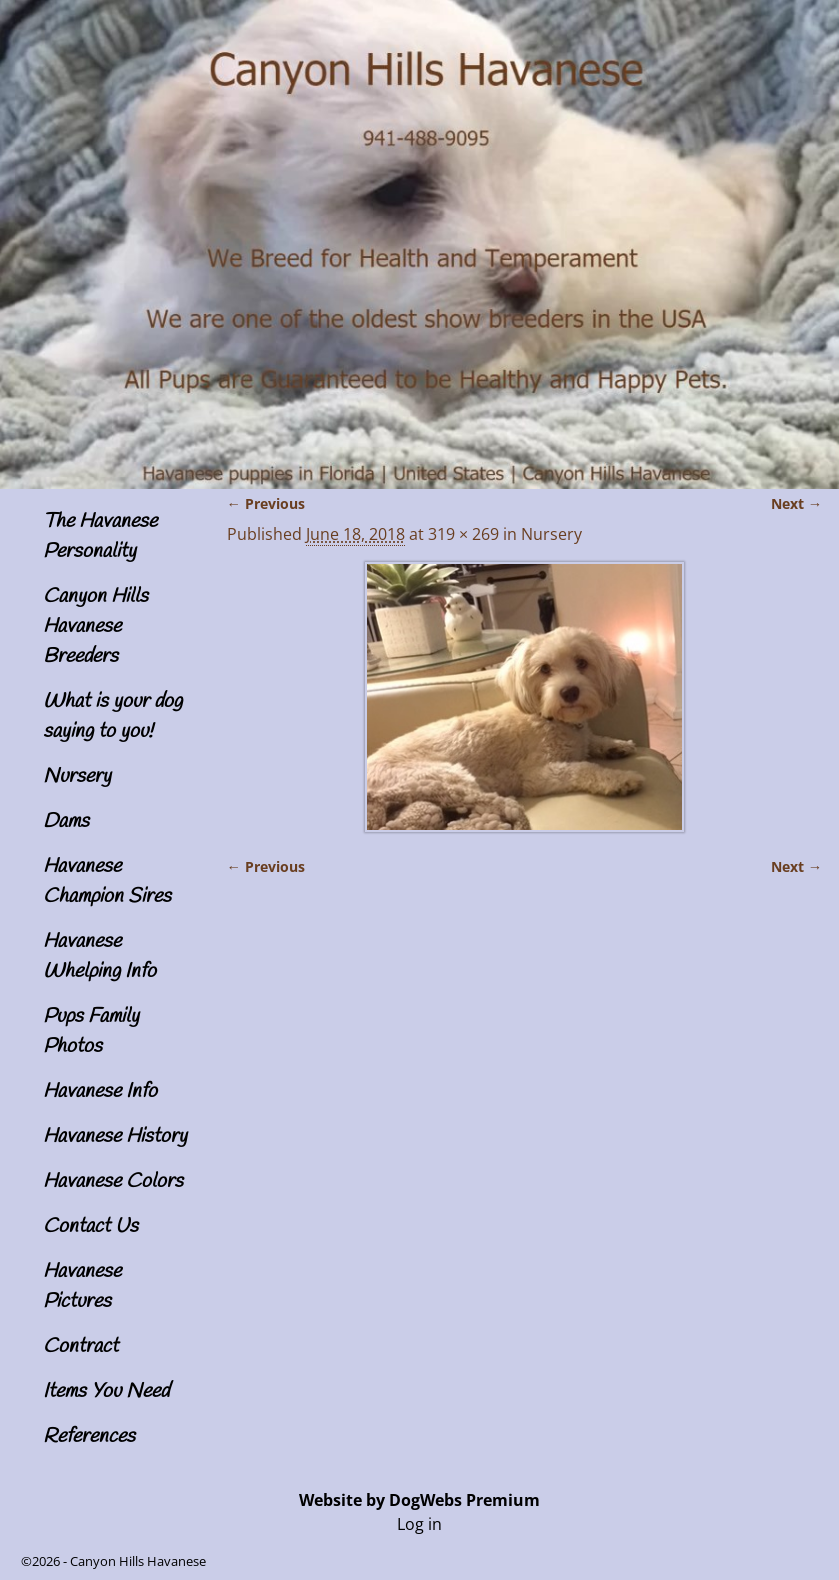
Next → (796, 503)
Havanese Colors (113, 1181)
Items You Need (106, 1391)
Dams (66, 821)
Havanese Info (100, 1091)
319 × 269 (463, 534)
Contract (80, 1346)
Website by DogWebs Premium (419, 1500)
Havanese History (115, 1136)
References (89, 1436)
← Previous (266, 503)
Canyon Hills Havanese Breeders (95, 626)
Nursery (77, 776)
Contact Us (90, 1226)
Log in (419, 1524)
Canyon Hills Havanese (138, 1561)
